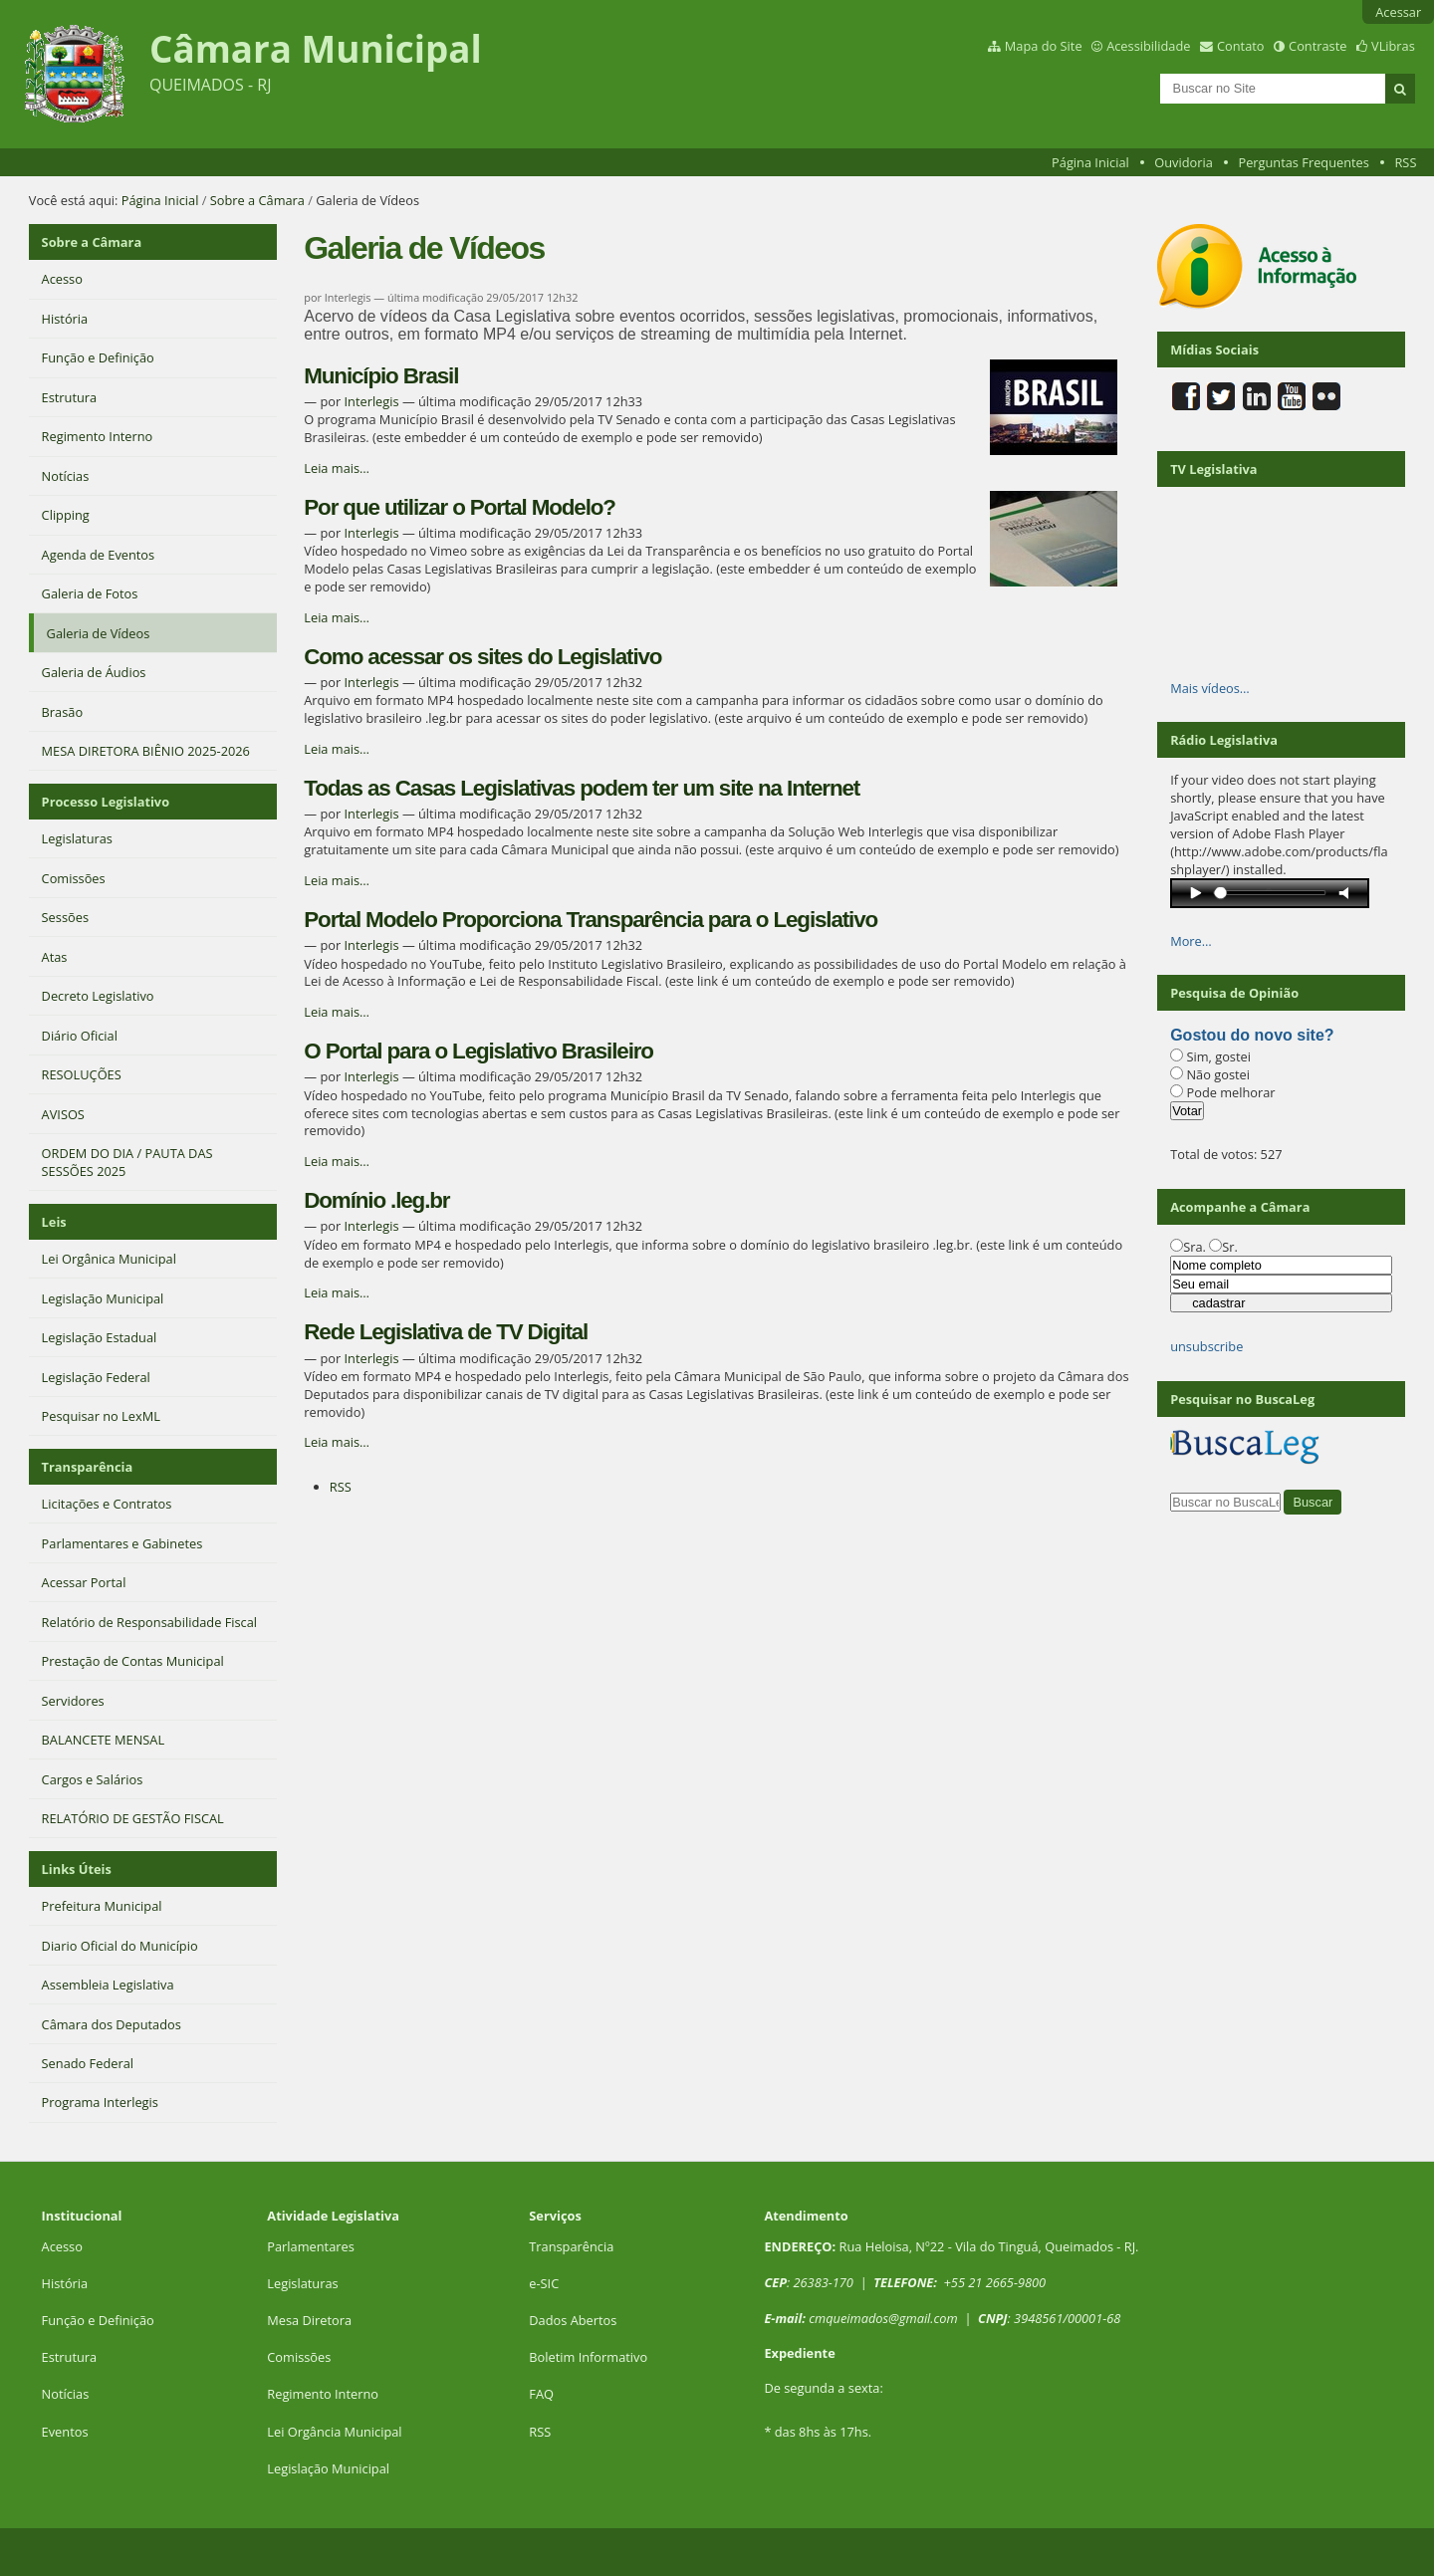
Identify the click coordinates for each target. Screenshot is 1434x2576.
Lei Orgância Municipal (334, 2432)
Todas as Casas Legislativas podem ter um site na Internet (581, 788)
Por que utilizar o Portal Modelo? (459, 507)
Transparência (87, 1467)
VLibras (1393, 46)
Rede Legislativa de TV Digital (446, 1331)
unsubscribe (1206, 1346)
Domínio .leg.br (376, 1200)
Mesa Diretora (309, 2320)
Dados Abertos (572, 2320)
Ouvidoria (1183, 162)
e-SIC (544, 2283)
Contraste (1317, 46)
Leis (54, 1222)
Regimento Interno (322, 2394)
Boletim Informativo (588, 2357)
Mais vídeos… (1210, 688)
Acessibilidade (1148, 46)
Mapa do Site (1043, 46)
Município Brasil (381, 375)
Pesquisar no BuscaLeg (1242, 1399)
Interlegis (371, 401)
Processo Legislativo (105, 802)
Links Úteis (77, 1869)
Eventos (65, 2432)
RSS (1405, 162)
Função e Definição (98, 2320)
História (65, 2283)
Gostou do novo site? (1251, 1035)
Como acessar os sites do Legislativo (482, 656)
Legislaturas (302, 2283)
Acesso (62, 2246)
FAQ (541, 2394)
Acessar (1398, 12)
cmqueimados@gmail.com (883, 2318)
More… (1191, 941)
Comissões (299, 2357)
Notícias (66, 2394)
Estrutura (70, 2357)
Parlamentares (310, 2246)
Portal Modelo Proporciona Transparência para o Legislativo (590, 919)
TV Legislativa (1213, 469)
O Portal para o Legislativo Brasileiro (478, 1051)
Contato (1241, 46)
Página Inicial (1090, 162)
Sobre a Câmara (257, 200)
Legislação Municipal (328, 2468)
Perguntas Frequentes (1303, 162)
